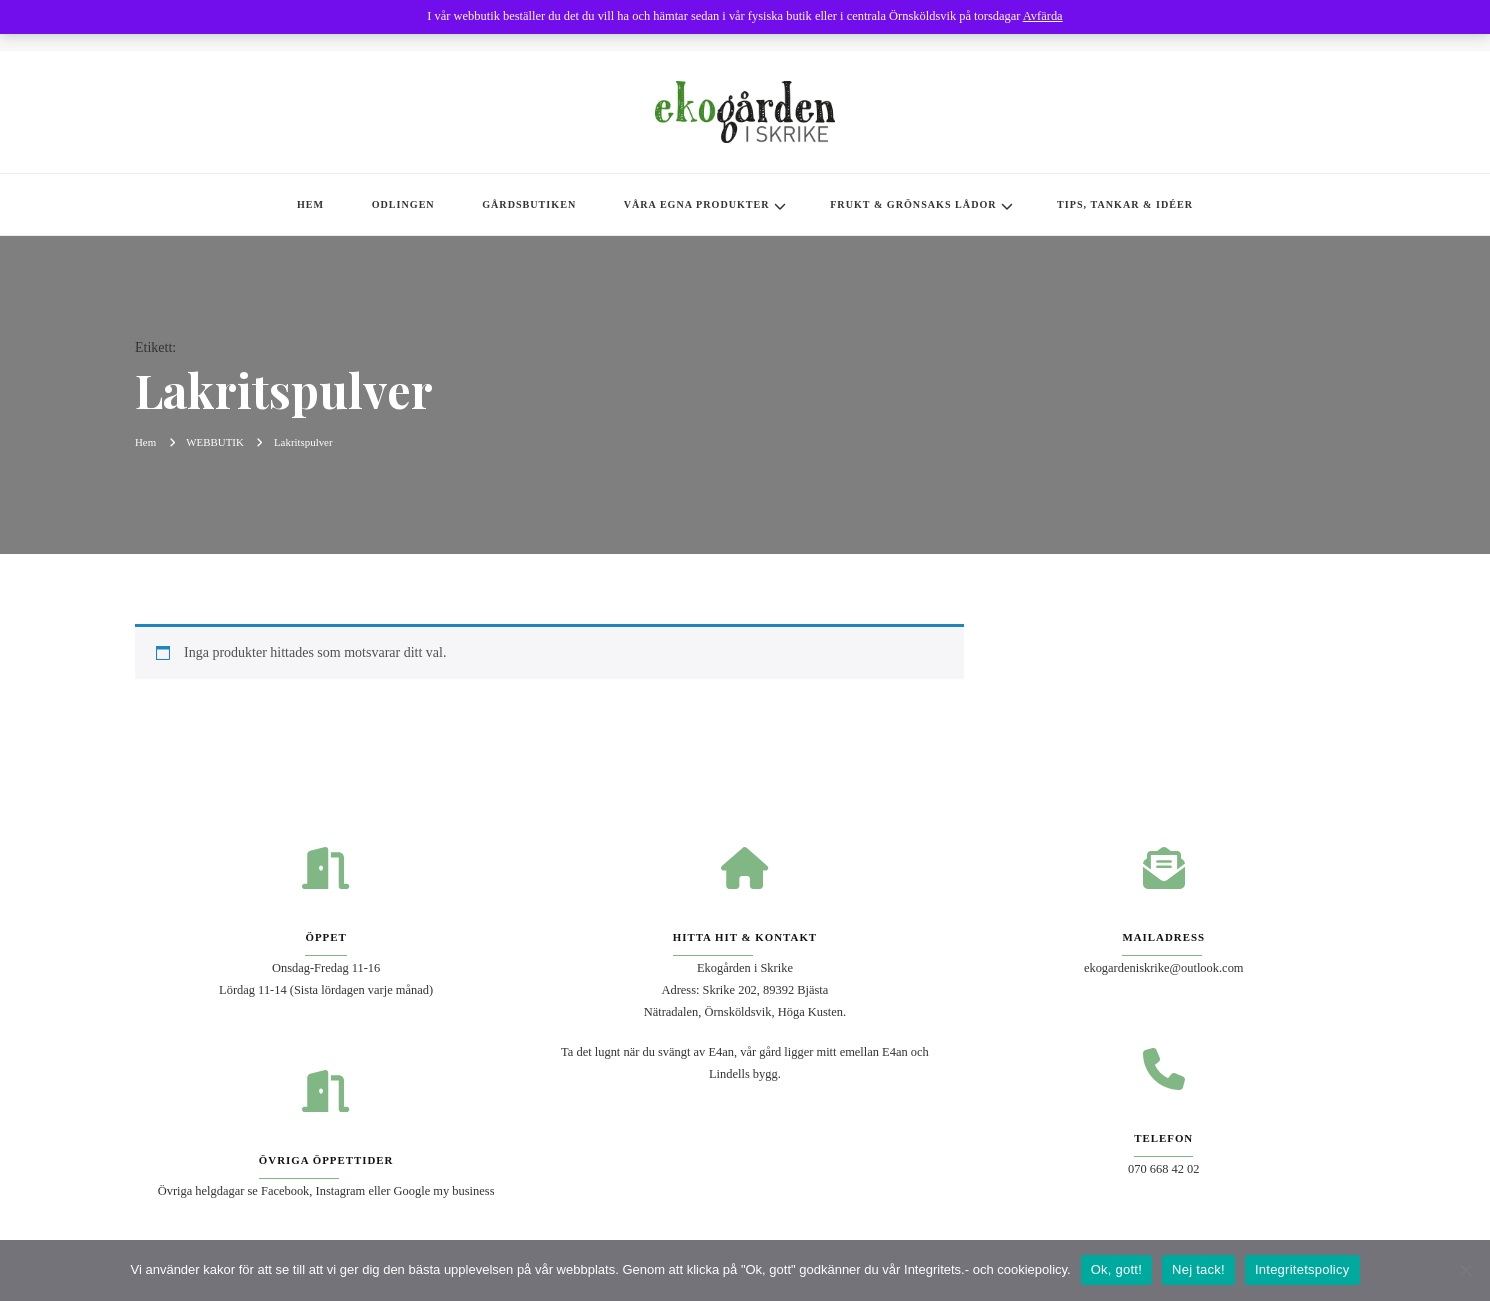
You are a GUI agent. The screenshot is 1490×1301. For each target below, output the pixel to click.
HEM (310, 204)
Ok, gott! (1116, 1269)
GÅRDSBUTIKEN (529, 204)
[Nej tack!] (1465, 1270)
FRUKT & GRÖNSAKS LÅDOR (913, 204)
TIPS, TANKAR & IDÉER (1125, 204)
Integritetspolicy (1302, 1269)
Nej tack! (1198, 1269)
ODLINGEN (403, 204)
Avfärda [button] (1043, 16)
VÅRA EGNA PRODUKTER (697, 204)
